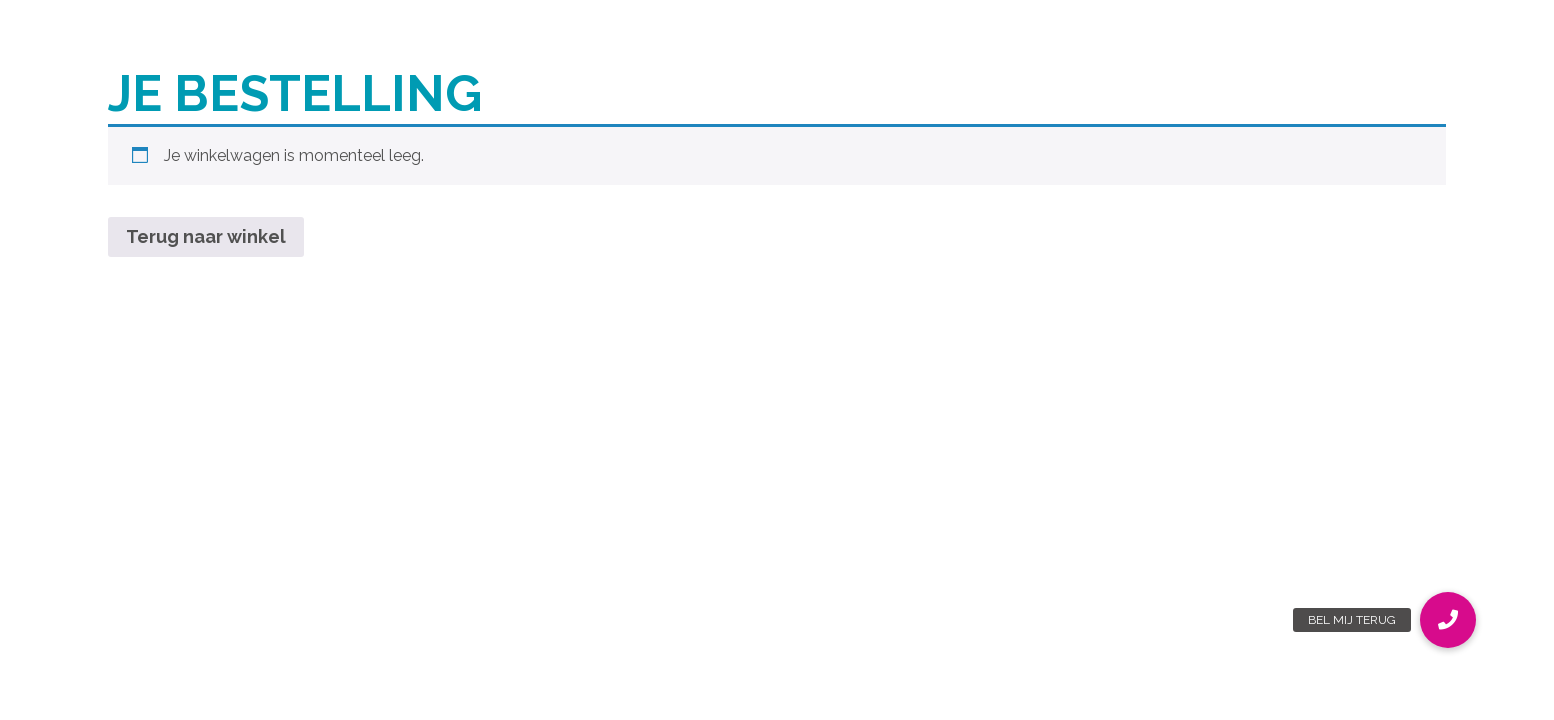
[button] (1448, 620)
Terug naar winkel (206, 236)
